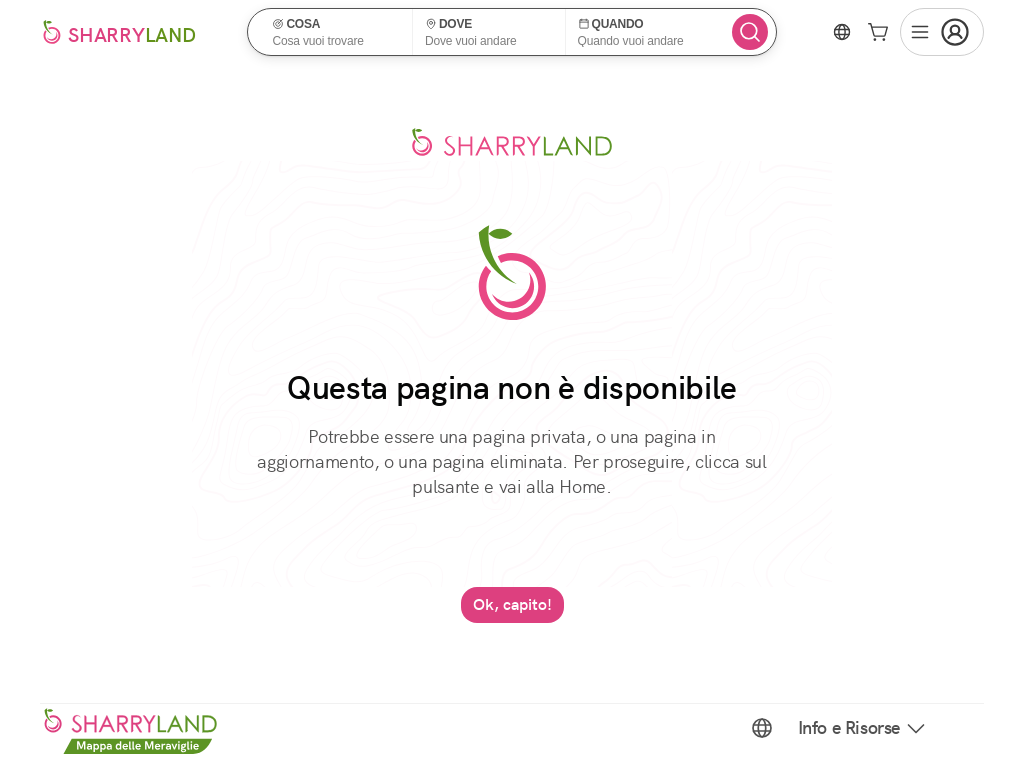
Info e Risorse (863, 728)
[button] (336, 32)
